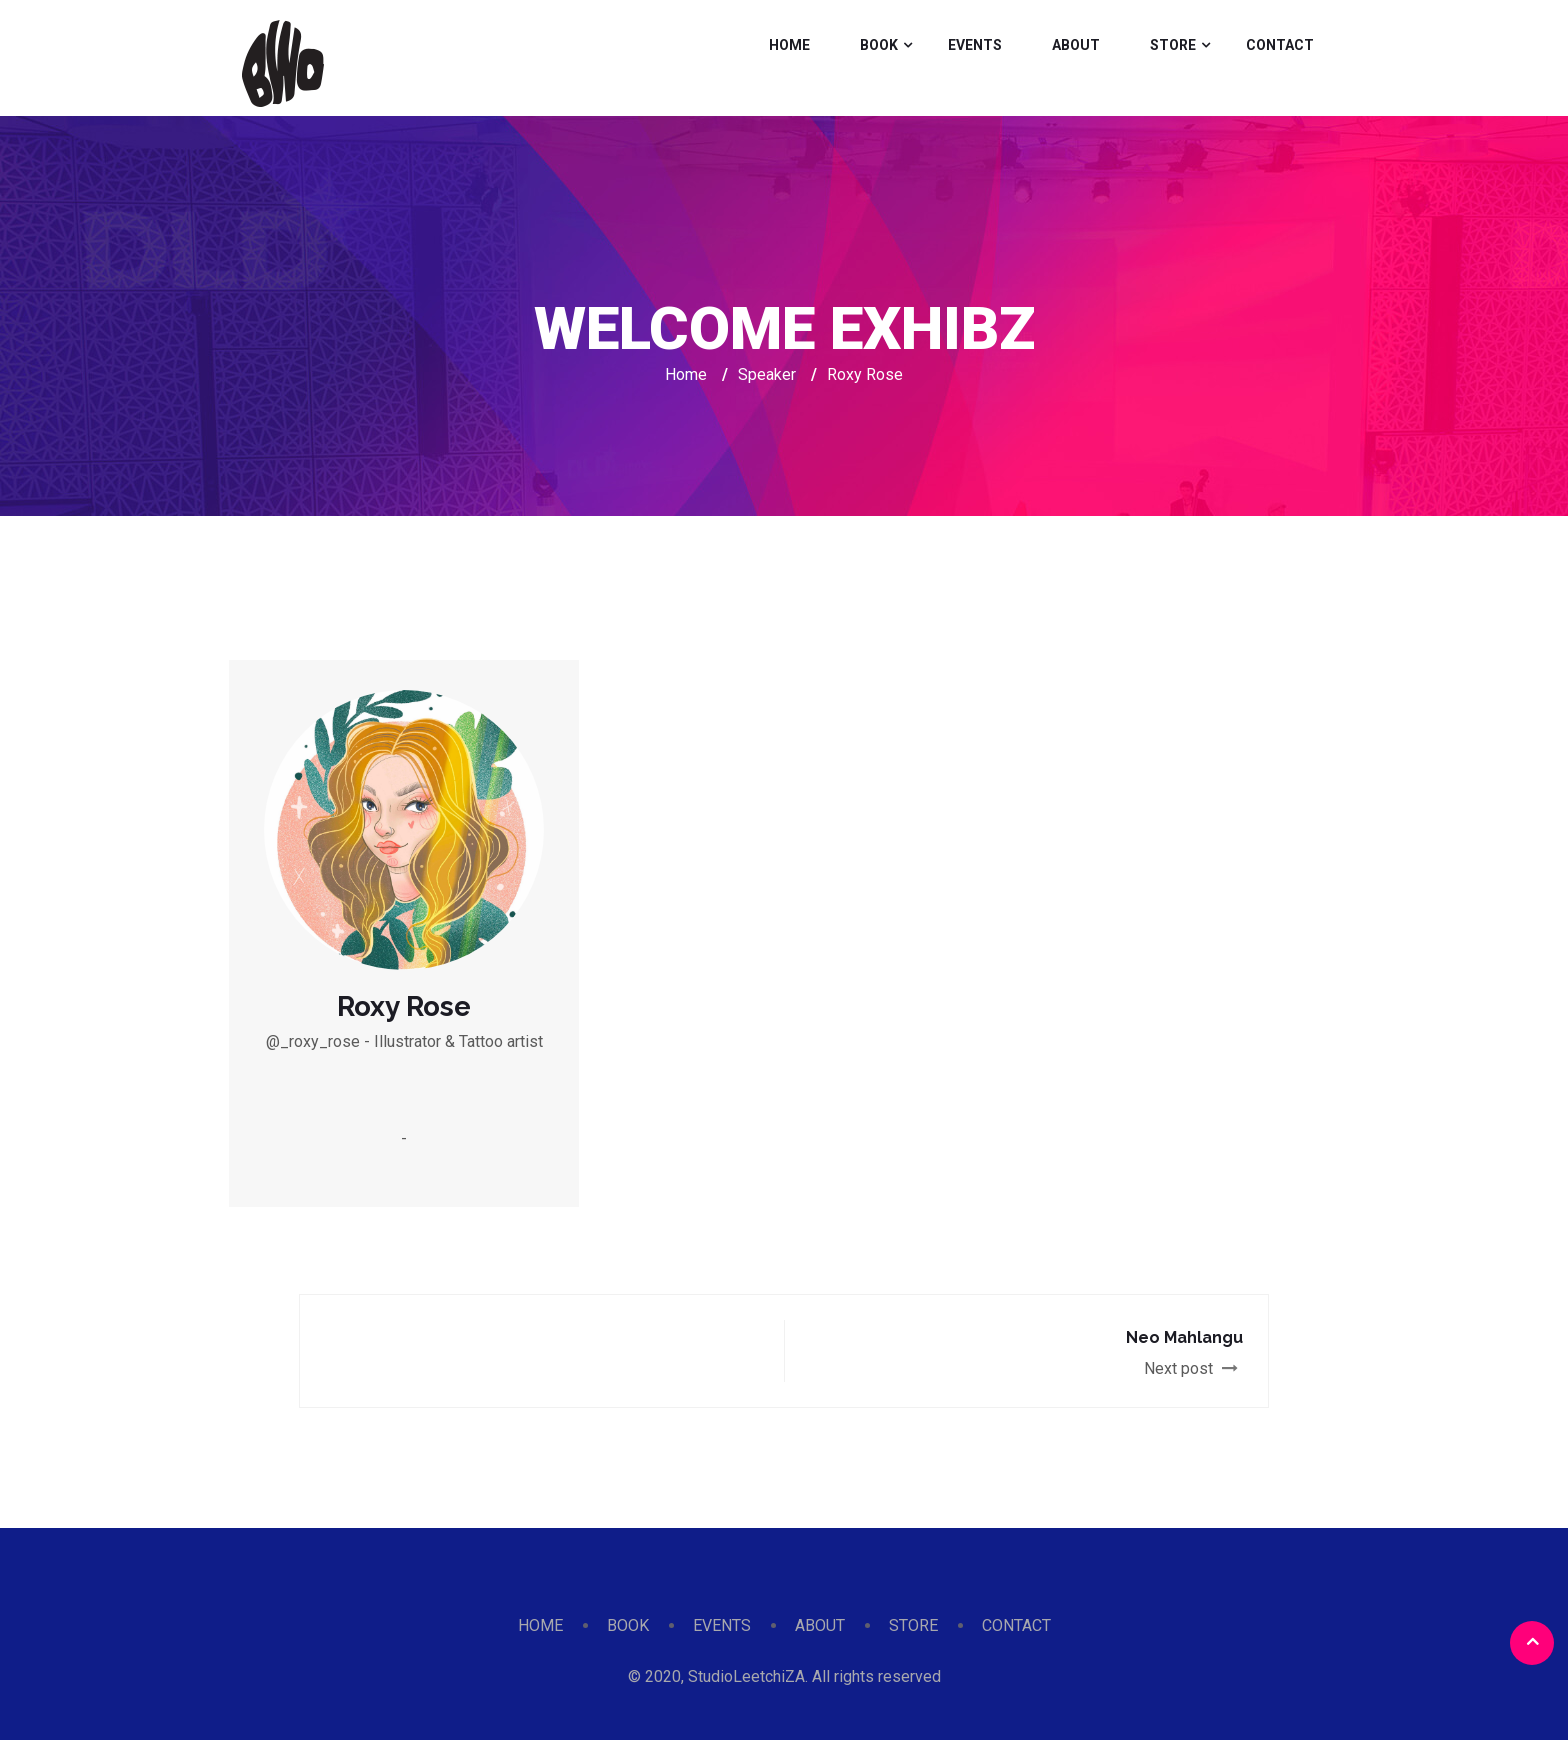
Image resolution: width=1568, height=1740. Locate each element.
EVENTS (975, 45)
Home (686, 374)
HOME (789, 45)
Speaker (767, 374)
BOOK (879, 45)
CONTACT (1280, 45)
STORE (1173, 45)
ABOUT (1076, 45)
